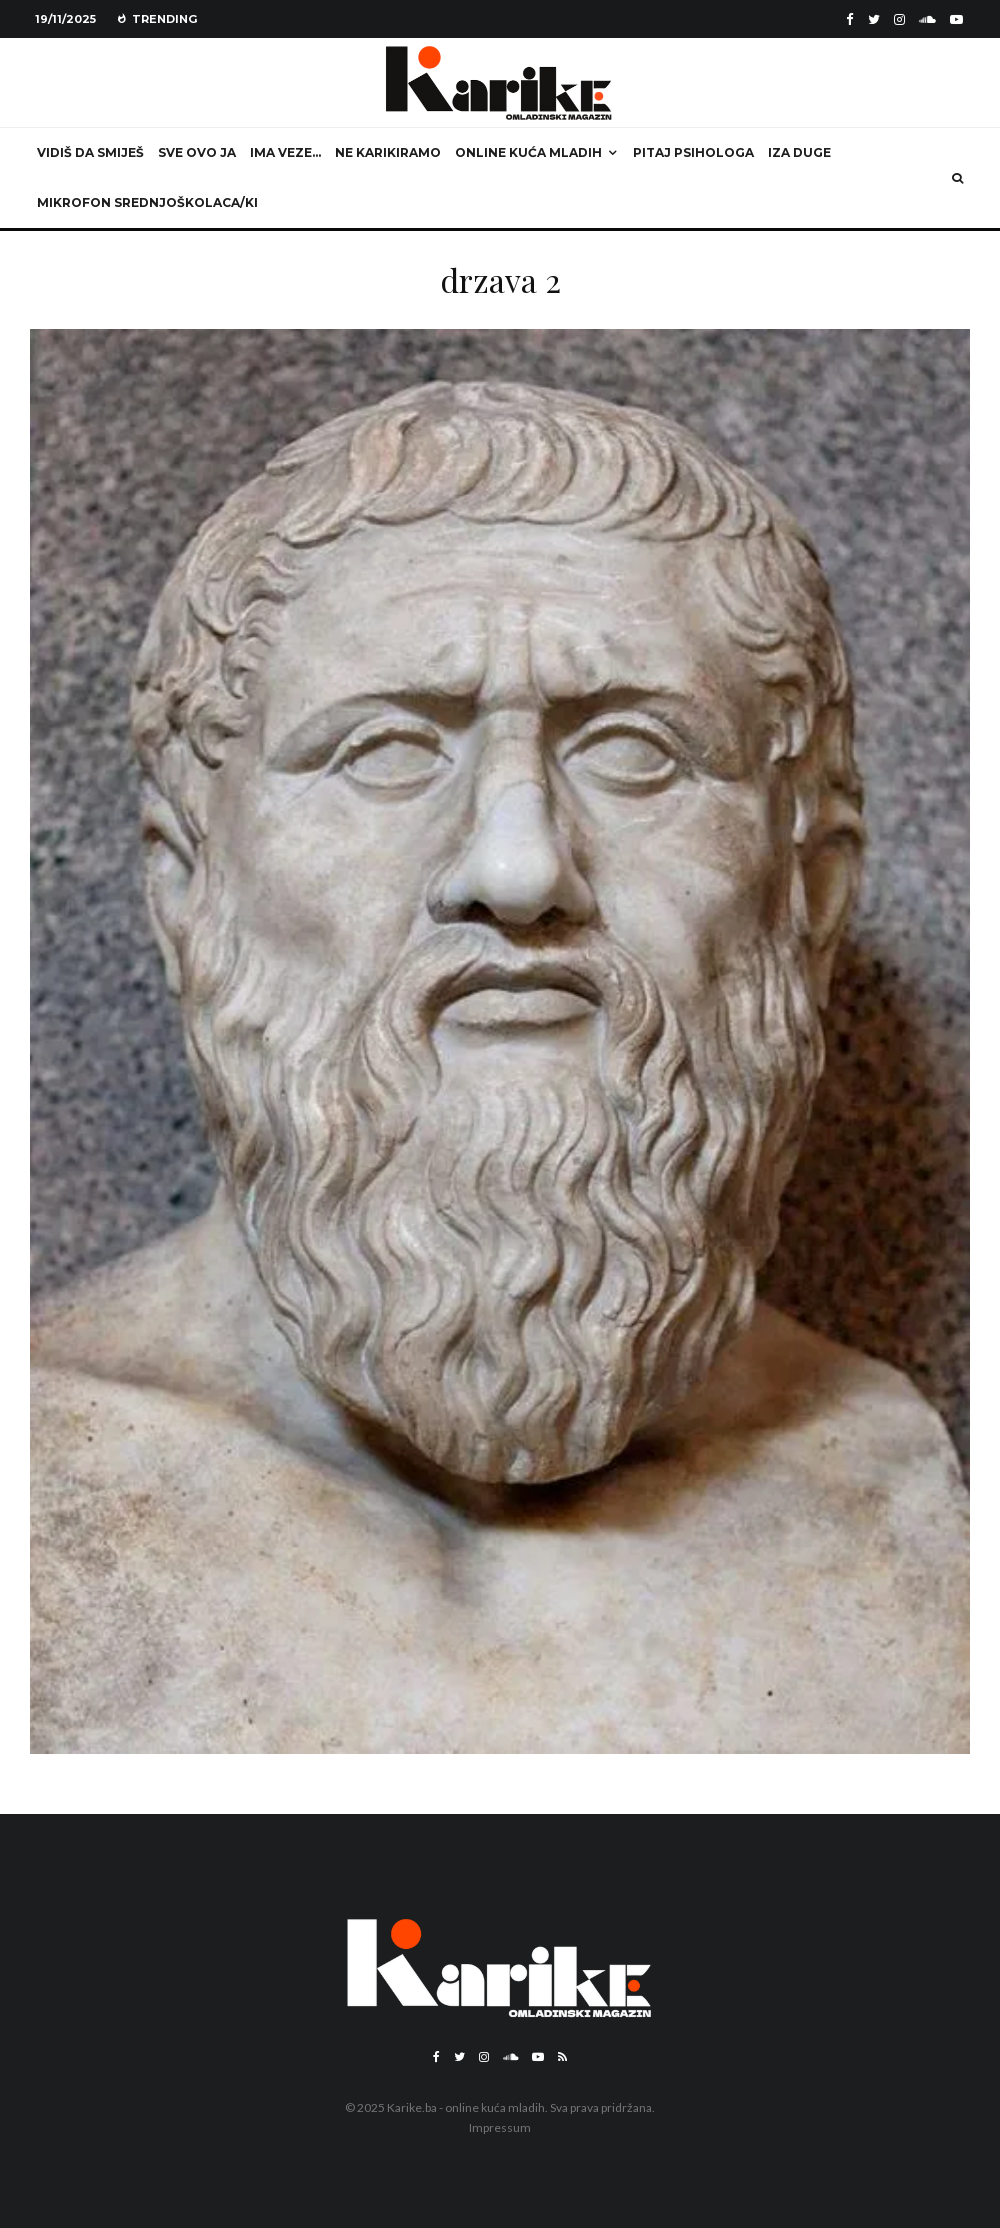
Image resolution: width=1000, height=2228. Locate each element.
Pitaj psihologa (693, 152)
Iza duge (799, 152)
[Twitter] (874, 19)
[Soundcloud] (927, 19)
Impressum (500, 2127)
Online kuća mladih (528, 152)
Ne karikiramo (388, 152)
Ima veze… (285, 152)
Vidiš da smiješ (90, 152)
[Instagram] (899, 19)
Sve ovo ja (197, 152)
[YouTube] (956, 19)
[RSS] (562, 2057)
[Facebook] (850, 19)
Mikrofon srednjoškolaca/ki (147, 202)
